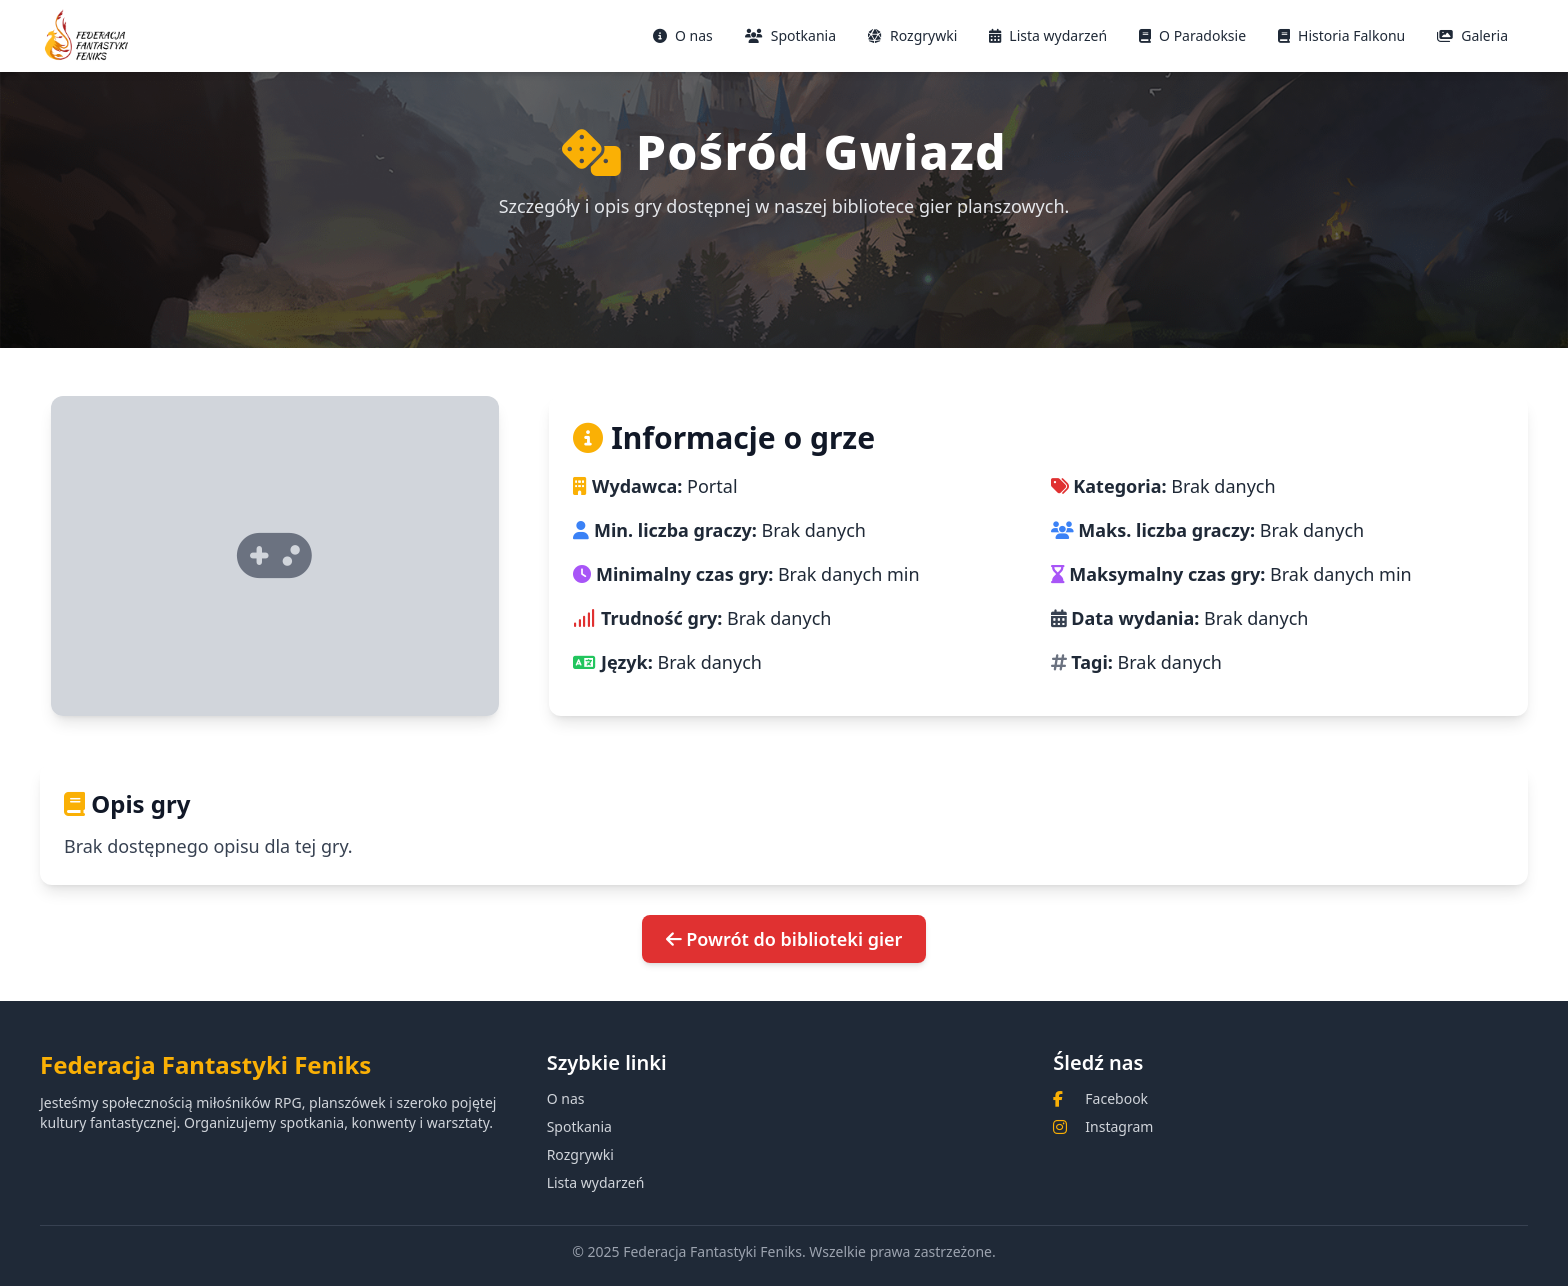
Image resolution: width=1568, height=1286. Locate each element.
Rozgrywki (912, 35)
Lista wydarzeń (1048, 35)
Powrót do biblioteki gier (784, 939)
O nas (683, 35)
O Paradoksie (1192, 35)
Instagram (1119, 1126)
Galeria (1472, 35)
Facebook (1116, 1098)
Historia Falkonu (1341, 35)
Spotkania (790, 35)
